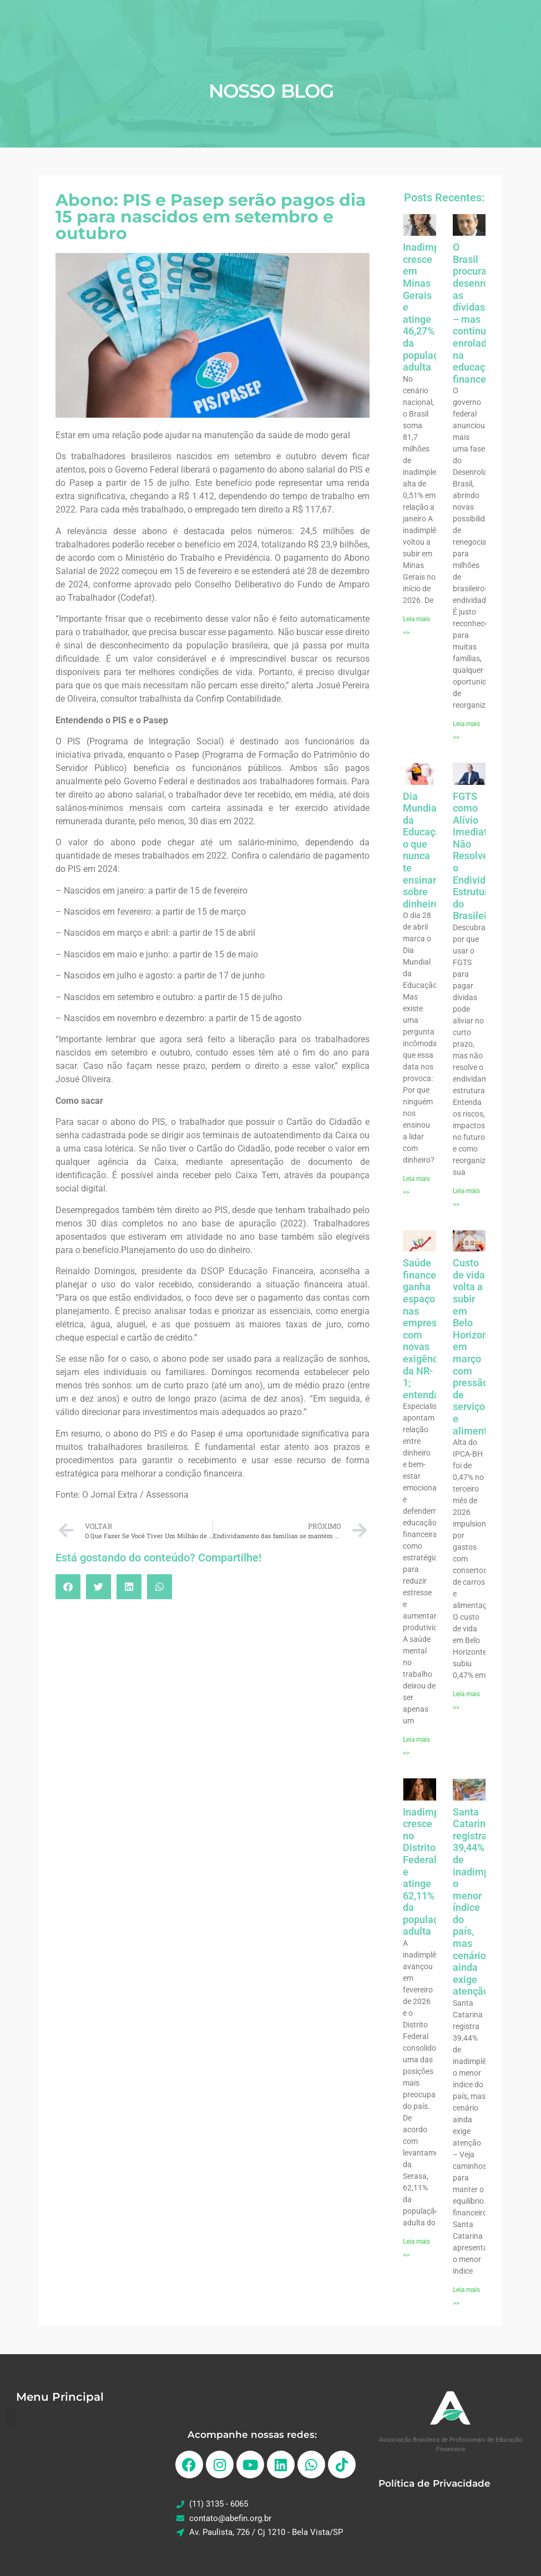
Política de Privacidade (434, 2483)
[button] (67, 1586)
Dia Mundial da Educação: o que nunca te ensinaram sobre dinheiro (427, 850)
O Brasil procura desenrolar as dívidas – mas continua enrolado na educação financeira (476, 313)
